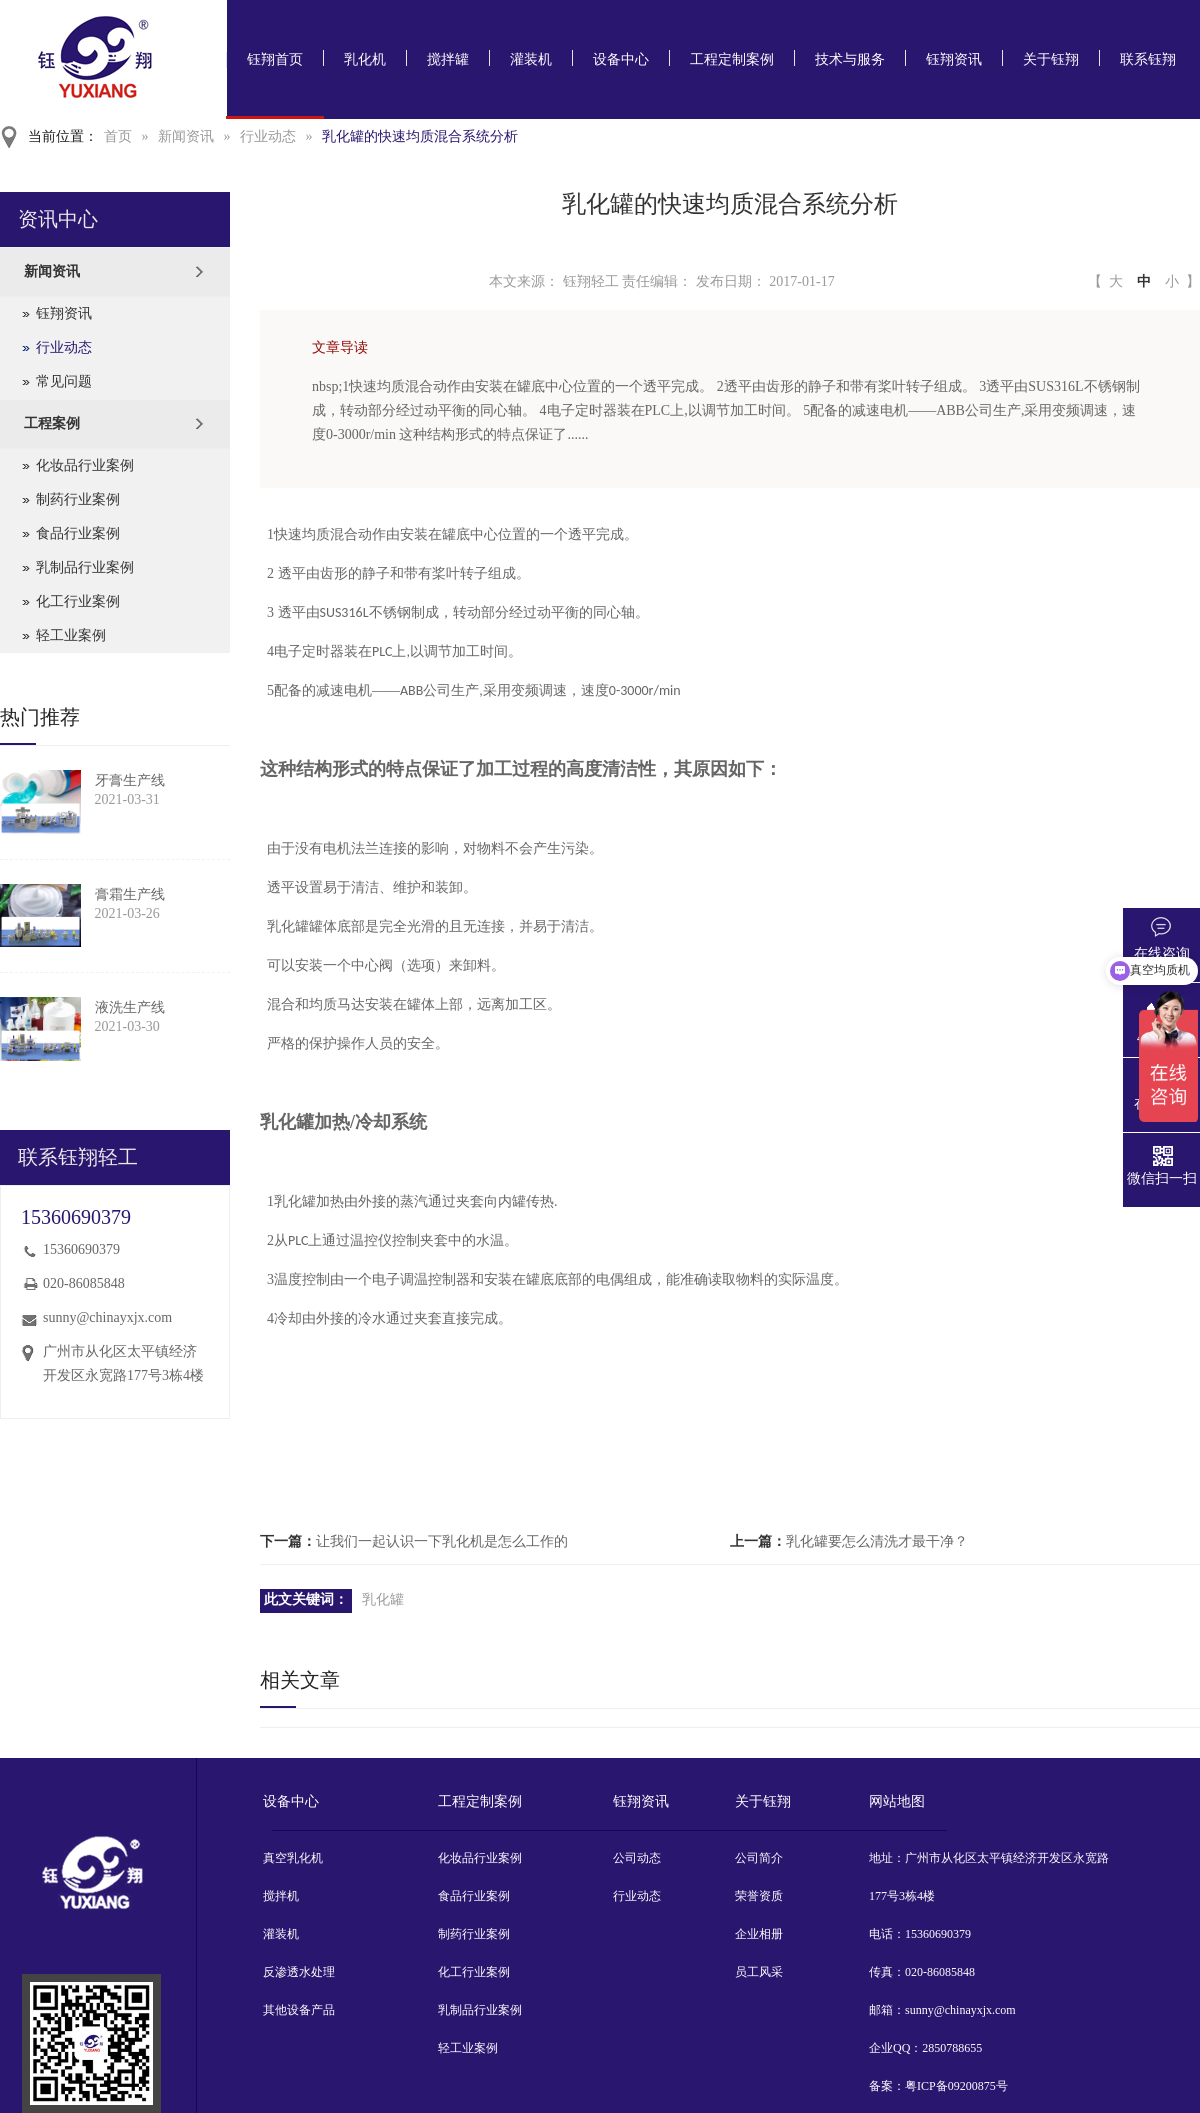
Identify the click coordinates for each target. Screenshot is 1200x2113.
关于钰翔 (1051, 59)
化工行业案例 (78, 601)
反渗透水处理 (299, 1972)
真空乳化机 (293, 1858)
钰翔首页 (275, 59)
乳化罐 (383, 1599)
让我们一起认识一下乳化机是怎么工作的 (442, 1541)
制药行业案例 (78, 499)
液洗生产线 (130, 1007)
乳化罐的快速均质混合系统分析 (420, 136)
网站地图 (897, 1801)
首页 (118, 136)
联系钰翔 (1148, 59)
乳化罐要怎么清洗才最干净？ (877, 1541)
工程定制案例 (732, 59)
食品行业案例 (78, 533)
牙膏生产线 (130, 780)
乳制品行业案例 (85, 567)
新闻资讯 (186, 136)
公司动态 (637, 1858)
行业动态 (268, 136)
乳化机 (365, 59)
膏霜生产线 (130, 894)
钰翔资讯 (954, 59)
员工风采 (759, 1972)
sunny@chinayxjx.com (107, 1317)
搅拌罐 (448, 59)
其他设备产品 (299, 2010)
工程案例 (52, 423)
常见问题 (64, 381)
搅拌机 (281, 1896)
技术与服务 (850, 59)
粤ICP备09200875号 (956, 2086)
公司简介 (759, 1858)
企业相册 (759, 1934)
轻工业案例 (71, 635)
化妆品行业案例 (85, 465)
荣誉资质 (759, 1896)
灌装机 (531, 59)
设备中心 (621, 59)
